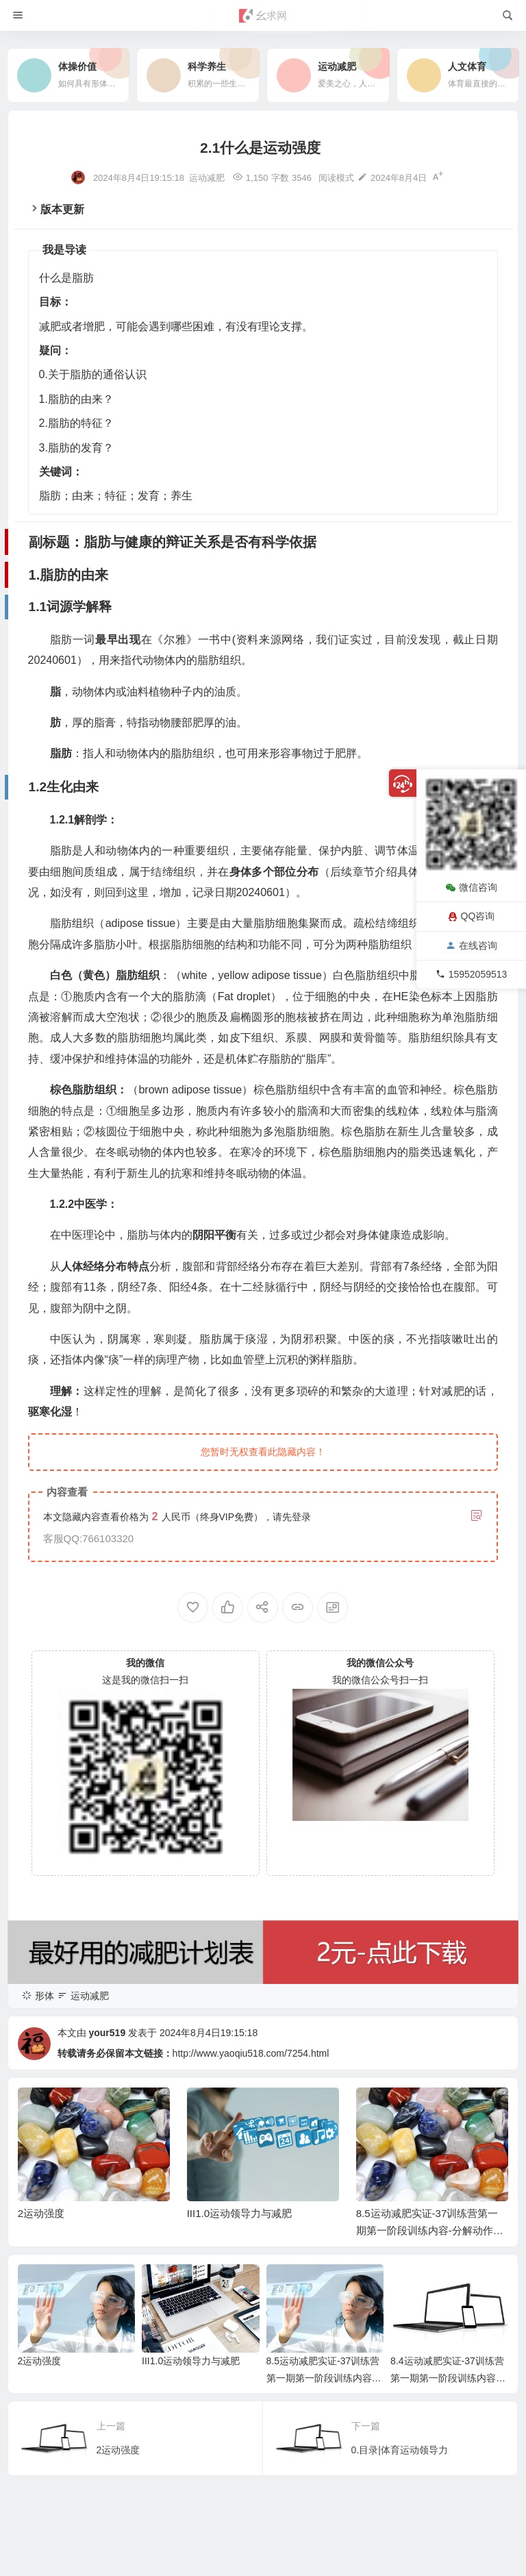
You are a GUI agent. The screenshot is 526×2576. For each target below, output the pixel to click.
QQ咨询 (471, 916)
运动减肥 (207, 178)
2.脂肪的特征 (43, 2371)
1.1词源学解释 (52, 2326)
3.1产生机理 (47, 2458)
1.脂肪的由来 (43, 2304)
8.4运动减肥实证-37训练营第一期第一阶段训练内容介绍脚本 (447, 2378)
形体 (44, 1995)
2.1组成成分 (47, 2393)
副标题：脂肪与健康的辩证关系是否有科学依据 (89, 2282)
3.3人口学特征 (52, 2503)
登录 (301, 1516)
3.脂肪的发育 (43, 2436)
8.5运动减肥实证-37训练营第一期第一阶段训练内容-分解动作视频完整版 (429, 2230)
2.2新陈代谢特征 (57, 2415)
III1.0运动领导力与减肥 (239, 2213)
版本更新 (62, 209)
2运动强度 (41, 2213)
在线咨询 (471, 945)
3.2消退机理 (47, 2481)
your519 (106, 2032)
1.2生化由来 (47, 2349)
